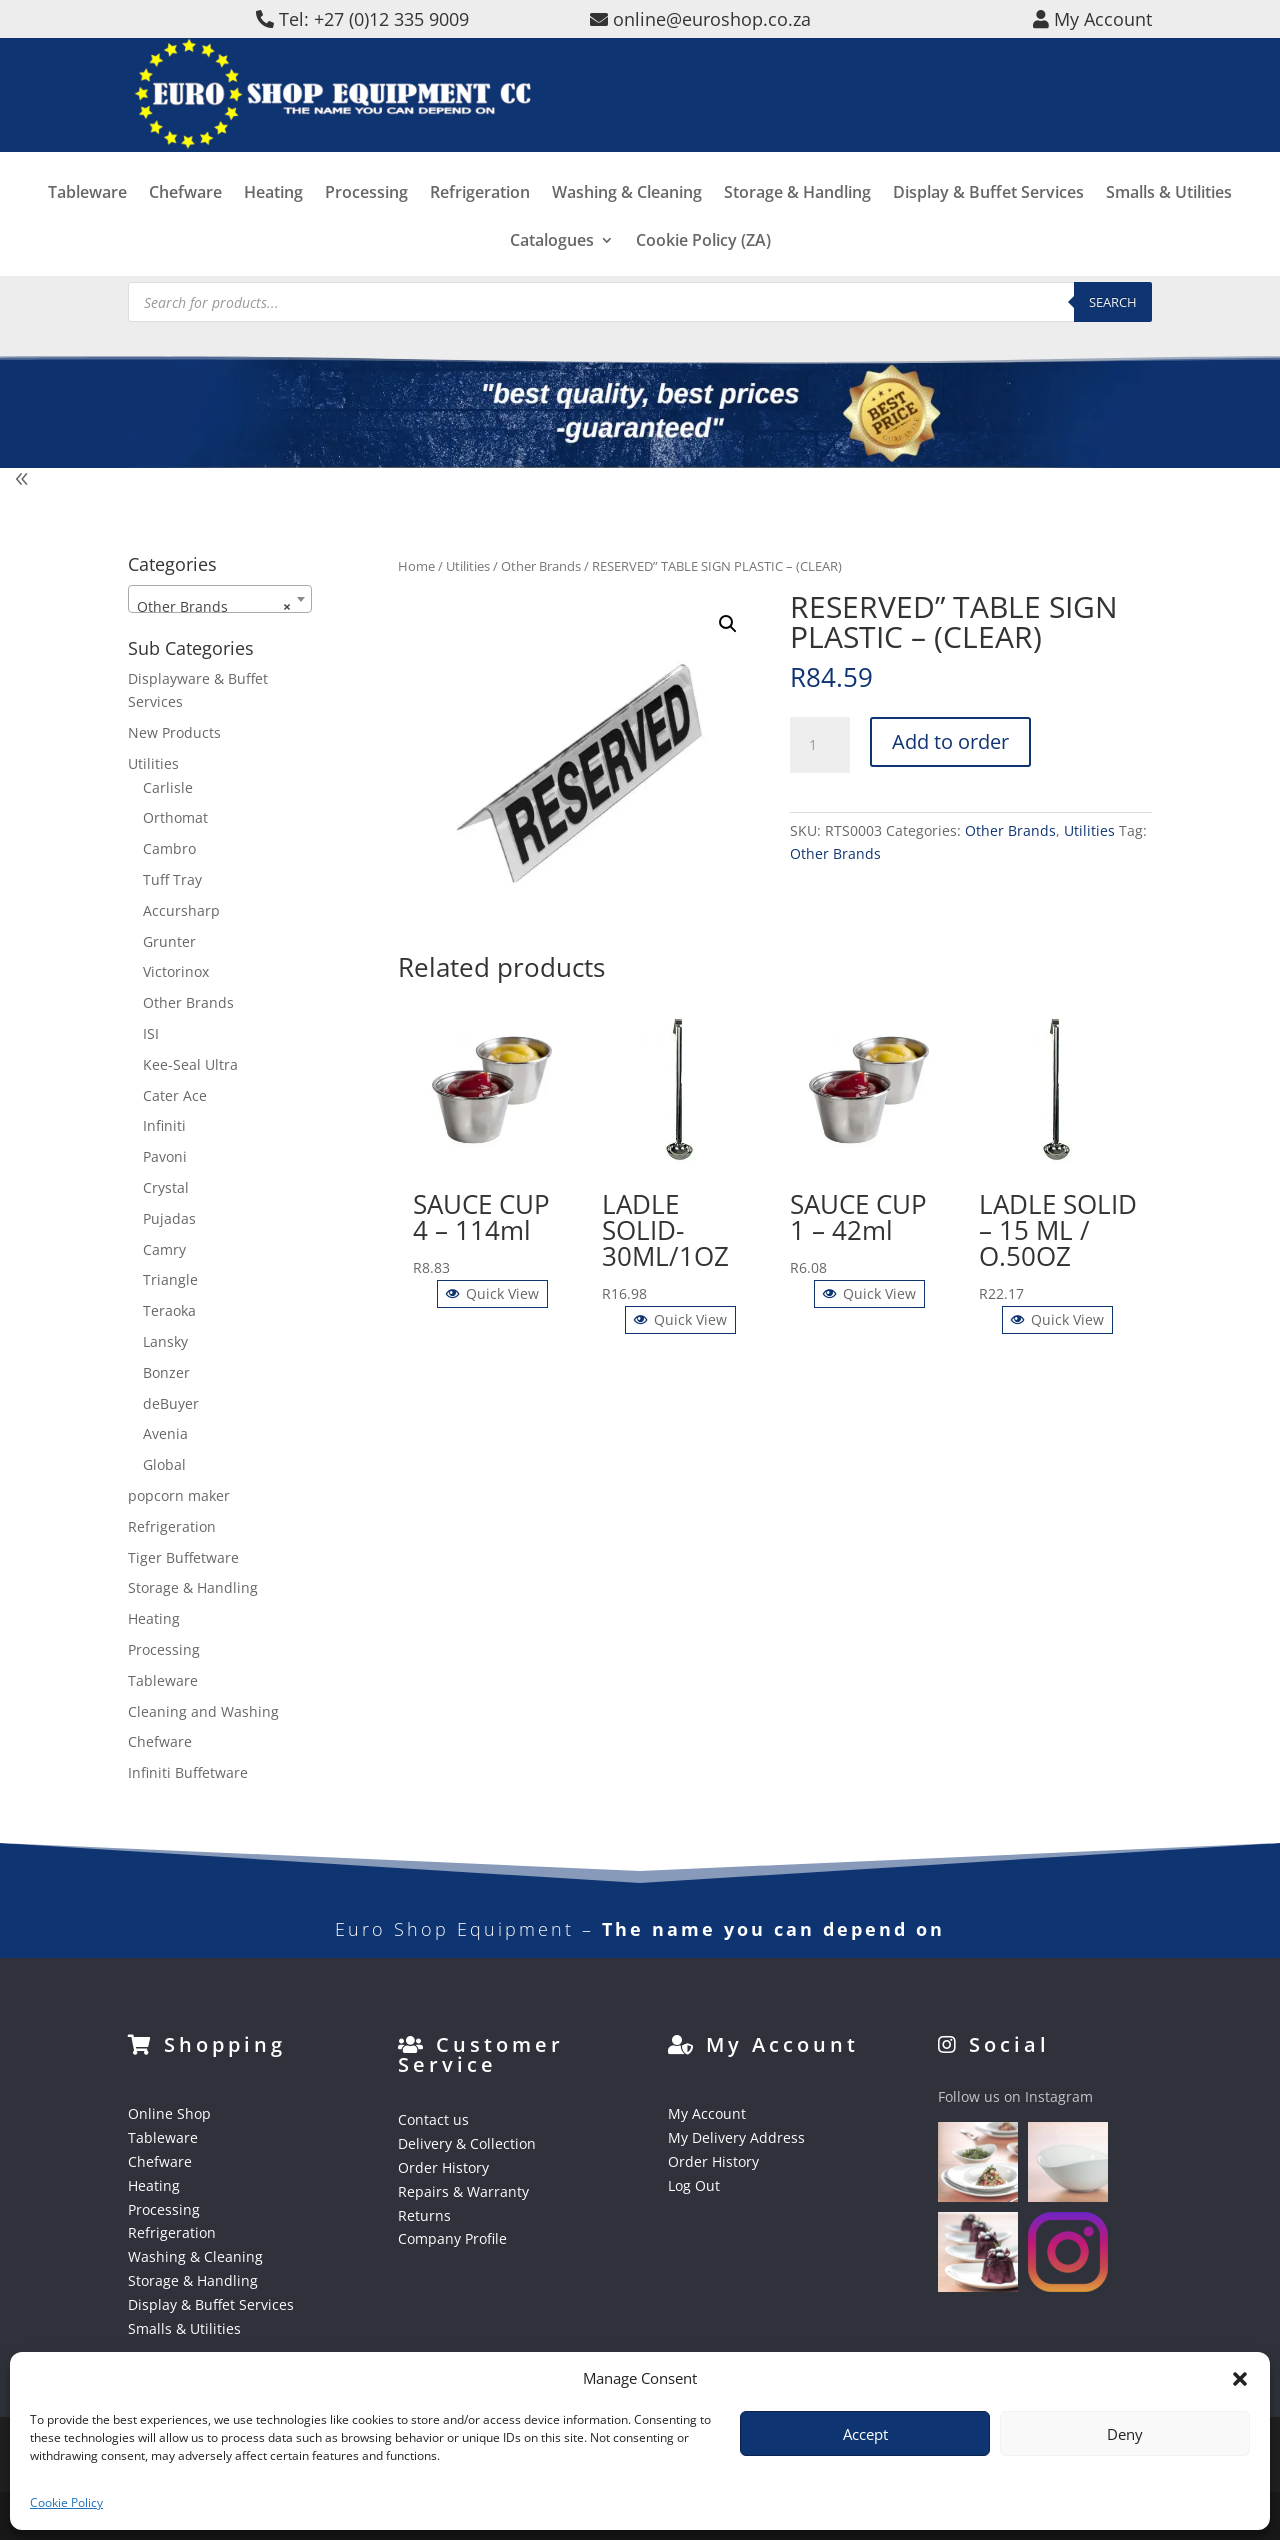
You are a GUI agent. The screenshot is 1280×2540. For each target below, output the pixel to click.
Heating (273, 236)
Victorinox (176, 971)
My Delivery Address (736, 2137)
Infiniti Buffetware (188, 1772)
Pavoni (165, 1156)
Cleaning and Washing (203, 1711)
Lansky (165, 1341)
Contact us (433, 2119)
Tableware (87, 236)
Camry (164, 1249)
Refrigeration (480, 236)
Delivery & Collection (467, 2143)
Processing (366, 236)
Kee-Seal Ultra (190, 1064)
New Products (174, 732)
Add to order (950, 741)
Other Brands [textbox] (214, 607)
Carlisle (168, 787)
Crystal (166, 1187)
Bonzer (166, 1372)
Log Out (694, 2185)
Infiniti (164, 1125)
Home (416, 566)
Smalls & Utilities (1169, 236)
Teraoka (169, 1310)
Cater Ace (175, 1095)
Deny (1125, 2434)
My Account (707, 2113)
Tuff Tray (172, 879)
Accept (865, 2434)
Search (1113, 302)
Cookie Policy (66, 2502)
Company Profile (452, 2238)
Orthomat (175, 817)
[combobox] (220, 599)
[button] (1240, 2379)
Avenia (165, 1433)
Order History (443, 2167)
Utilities (468, 566)
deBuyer (171, 1403)
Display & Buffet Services (988, 236)
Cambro (169, 848)
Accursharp (181, 910)
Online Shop (169, 2113)
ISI (151, 1033)
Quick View (492, 1293)
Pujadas (169, 1218)
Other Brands (541, 566)
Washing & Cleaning (627, 236)
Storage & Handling (797, 236)
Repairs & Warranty (463, 2191)
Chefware (185, 236)
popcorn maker (179, 1495)
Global (164, 1464)
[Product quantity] (820, 745)
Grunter (169, 941)
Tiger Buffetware (183, 1557)
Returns (424, 2215)
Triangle (170, 1279)
